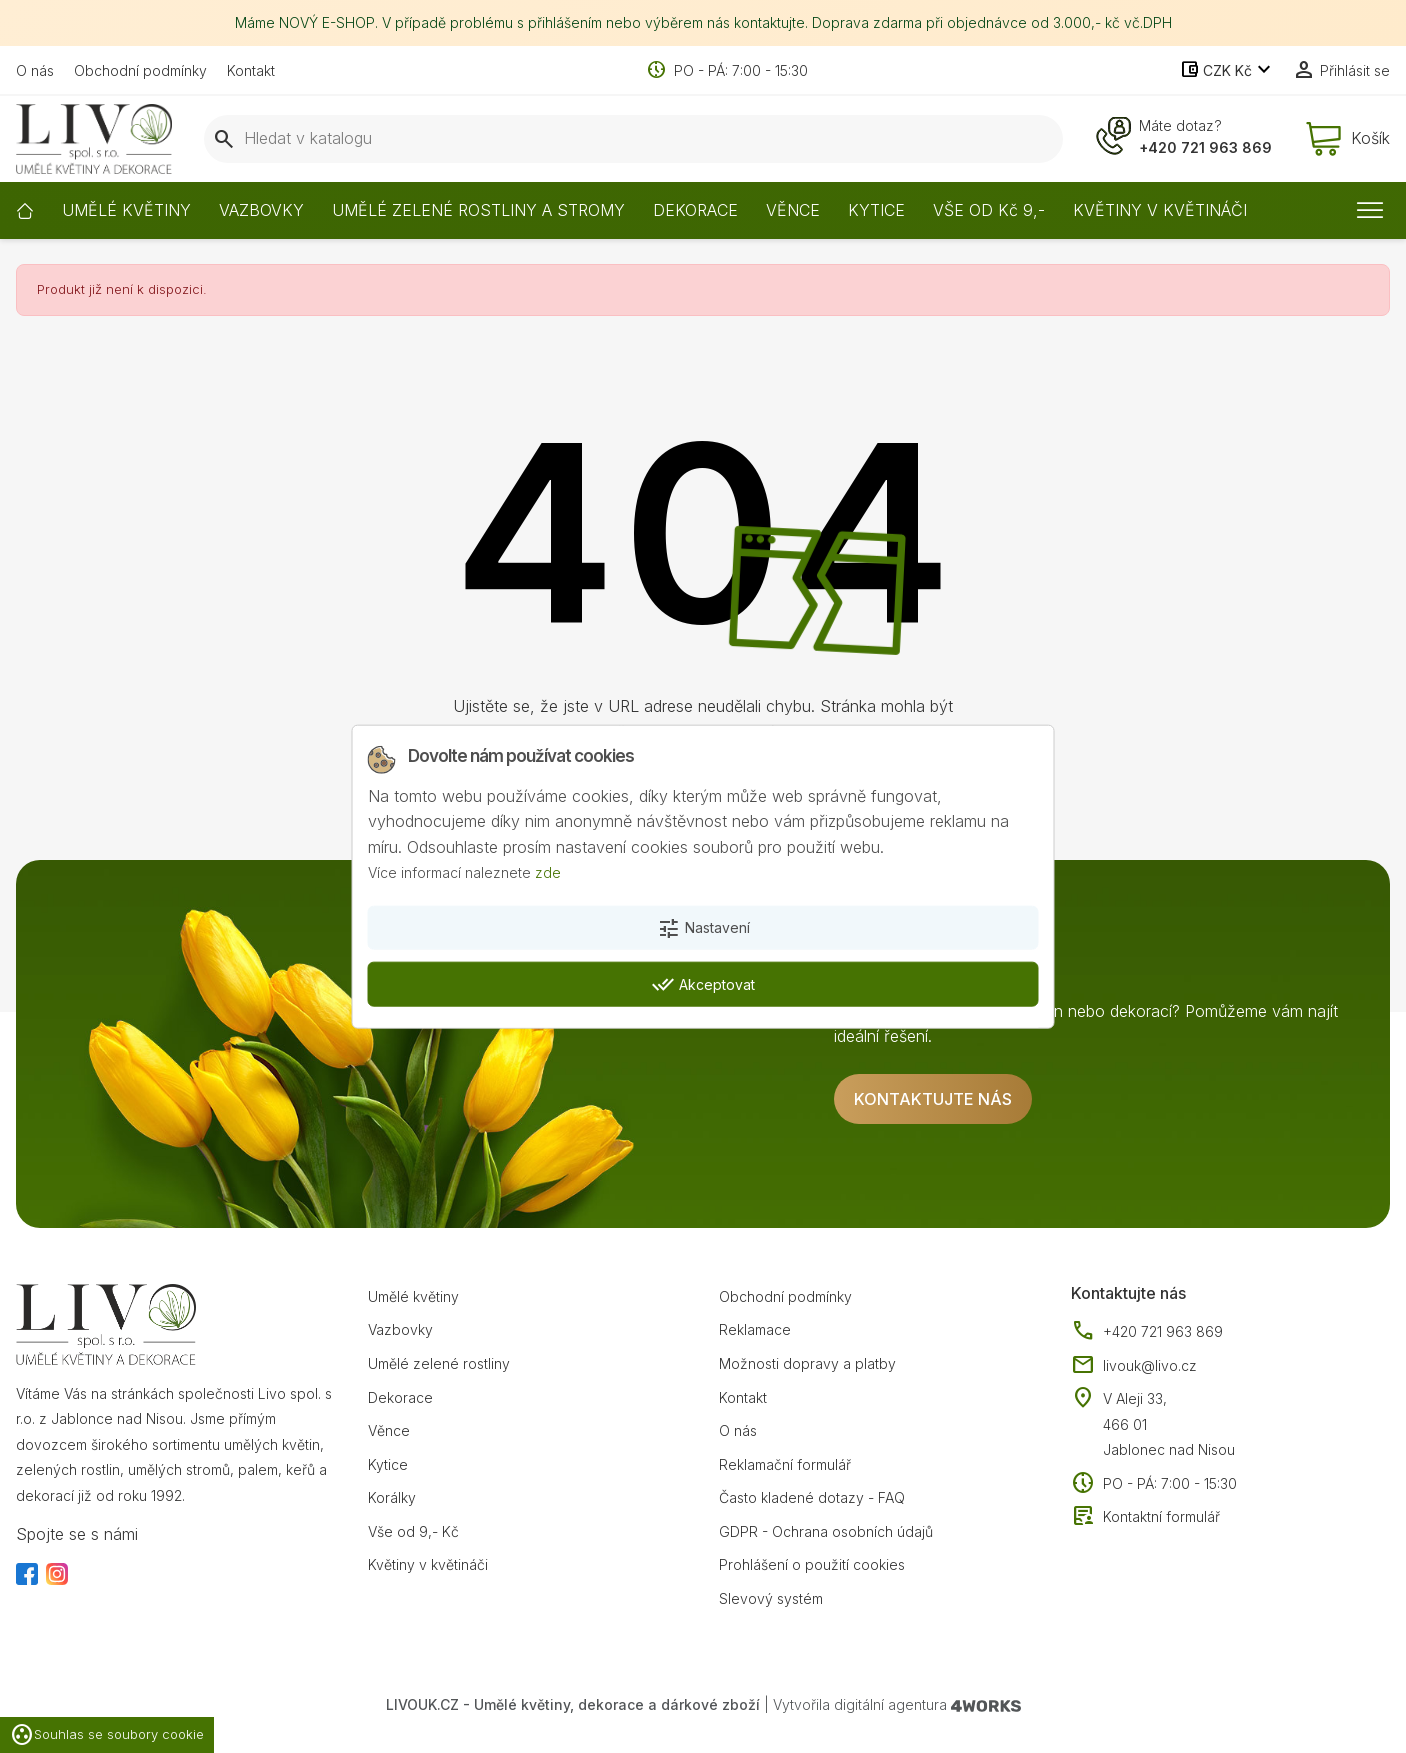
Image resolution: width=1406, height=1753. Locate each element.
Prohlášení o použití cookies (812, 1564)
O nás (35, 70)
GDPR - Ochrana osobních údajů (826, 1531)
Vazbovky (400, 1329)
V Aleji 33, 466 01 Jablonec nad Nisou (1169, 1424)
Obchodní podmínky (140, 70)
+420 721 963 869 (1205, 147)
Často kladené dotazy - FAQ (812, 1497)
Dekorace (400, 1397)
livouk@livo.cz (1134, 1366)
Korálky (392, 1497)
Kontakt (251, 70)
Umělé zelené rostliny (439, 1363)
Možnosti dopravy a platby (807, 1363)
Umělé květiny (413, 1296)
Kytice (388, 1464)
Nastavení (703, 929)
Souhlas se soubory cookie (107, 1735)
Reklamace (755, 1329)
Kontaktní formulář (1145, 1517)
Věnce (389, 1430)
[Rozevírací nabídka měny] (1227, 71)
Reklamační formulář (785, 1464)
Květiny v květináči (428, 1564)
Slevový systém (771, 1598)
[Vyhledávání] (633, 139)
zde (548, 872)
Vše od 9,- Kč (413, 1531)
